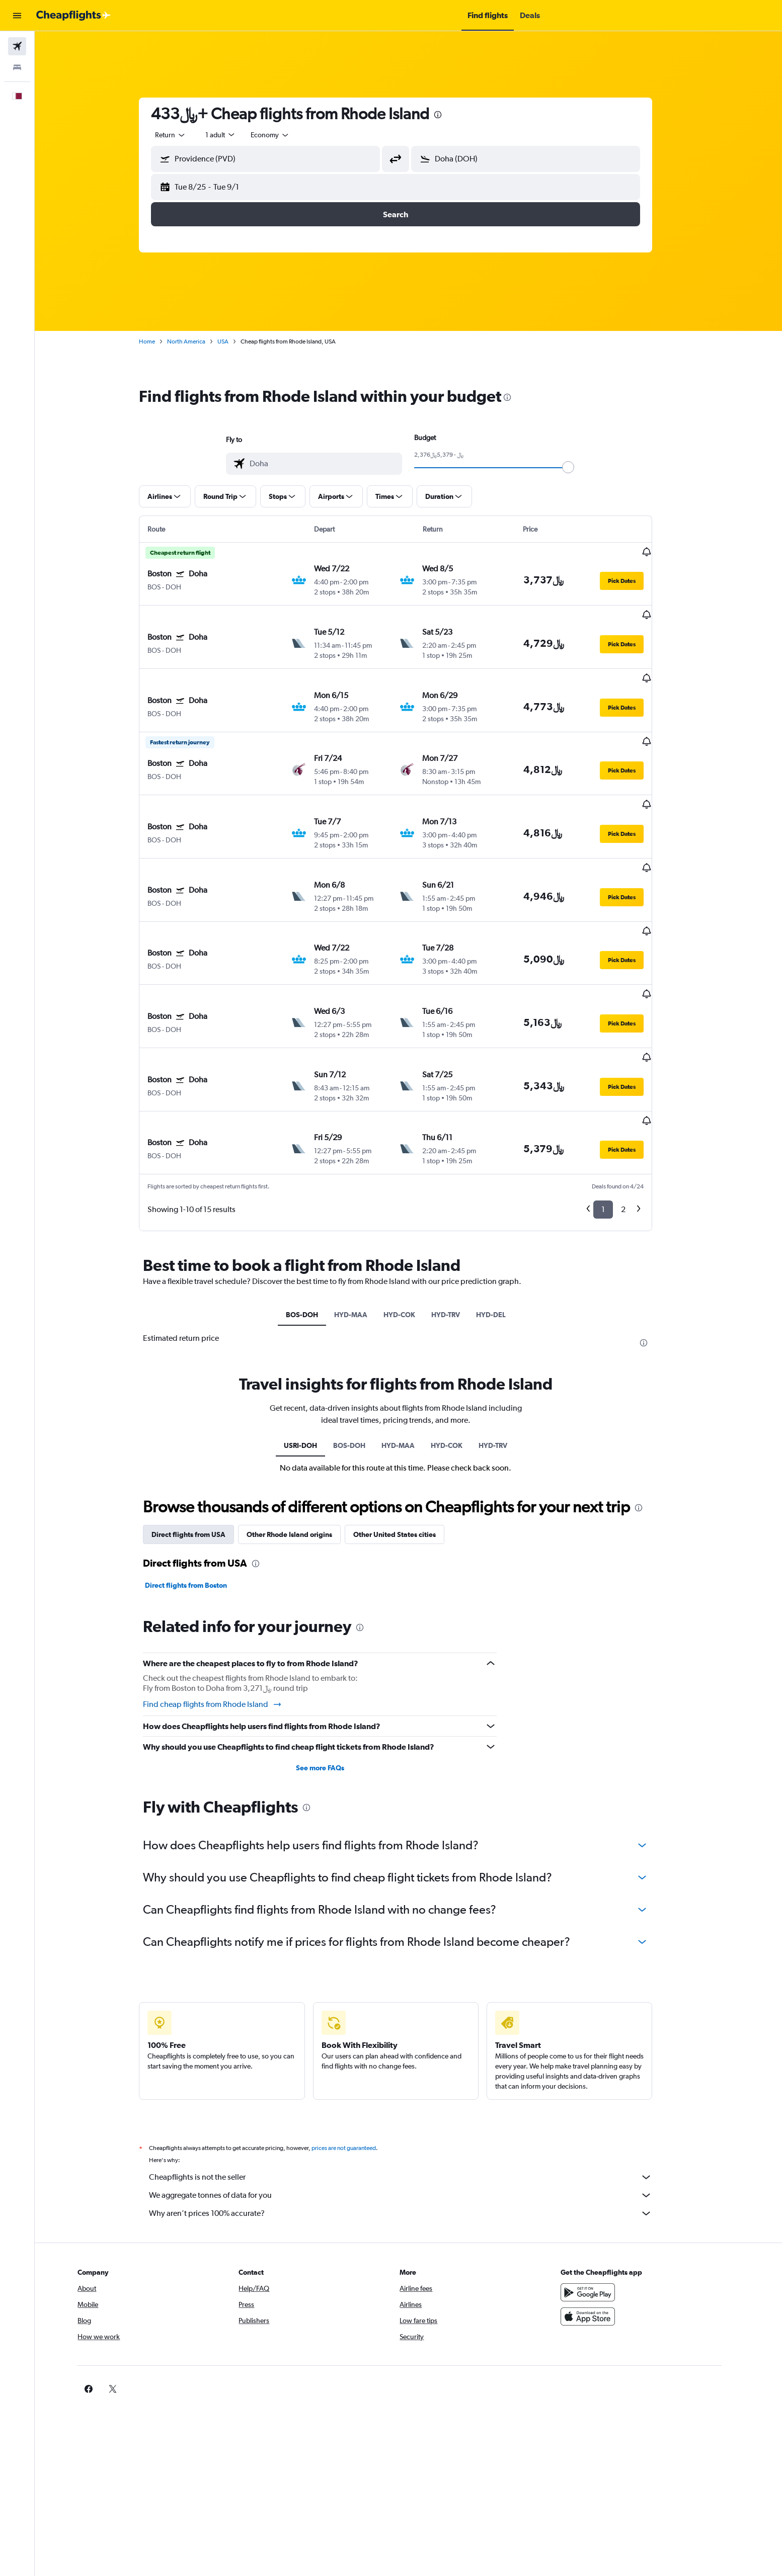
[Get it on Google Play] (614, 2192)
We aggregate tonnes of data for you (413, 2095)
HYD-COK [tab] (412, 1215)
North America (199, 341)
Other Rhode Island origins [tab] (302, 1435)
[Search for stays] (17, 67)
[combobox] (183, 135)
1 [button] (616, 1109)
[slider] (581, 467)
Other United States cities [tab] (407, 1435)
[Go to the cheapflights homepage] (73, 16)
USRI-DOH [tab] (313, 1345)
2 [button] (636, 1109)
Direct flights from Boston (199, 1486)
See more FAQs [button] (332, 1668)
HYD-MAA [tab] (363, 1215)
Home (160, 341)
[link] (598, 2289)
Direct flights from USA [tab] (202, 1435)
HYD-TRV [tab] (458, 1215)
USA (236, 341)
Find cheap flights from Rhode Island (225, 1604)
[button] (17, 16)
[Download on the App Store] (614, 2216)
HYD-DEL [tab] (503, 1215)
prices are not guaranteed (357, 2047)
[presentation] (450, 114)
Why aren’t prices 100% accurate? (413, 2113)
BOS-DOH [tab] (314, 1215)
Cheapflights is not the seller (413, 2077)
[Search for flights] (17, 46)
